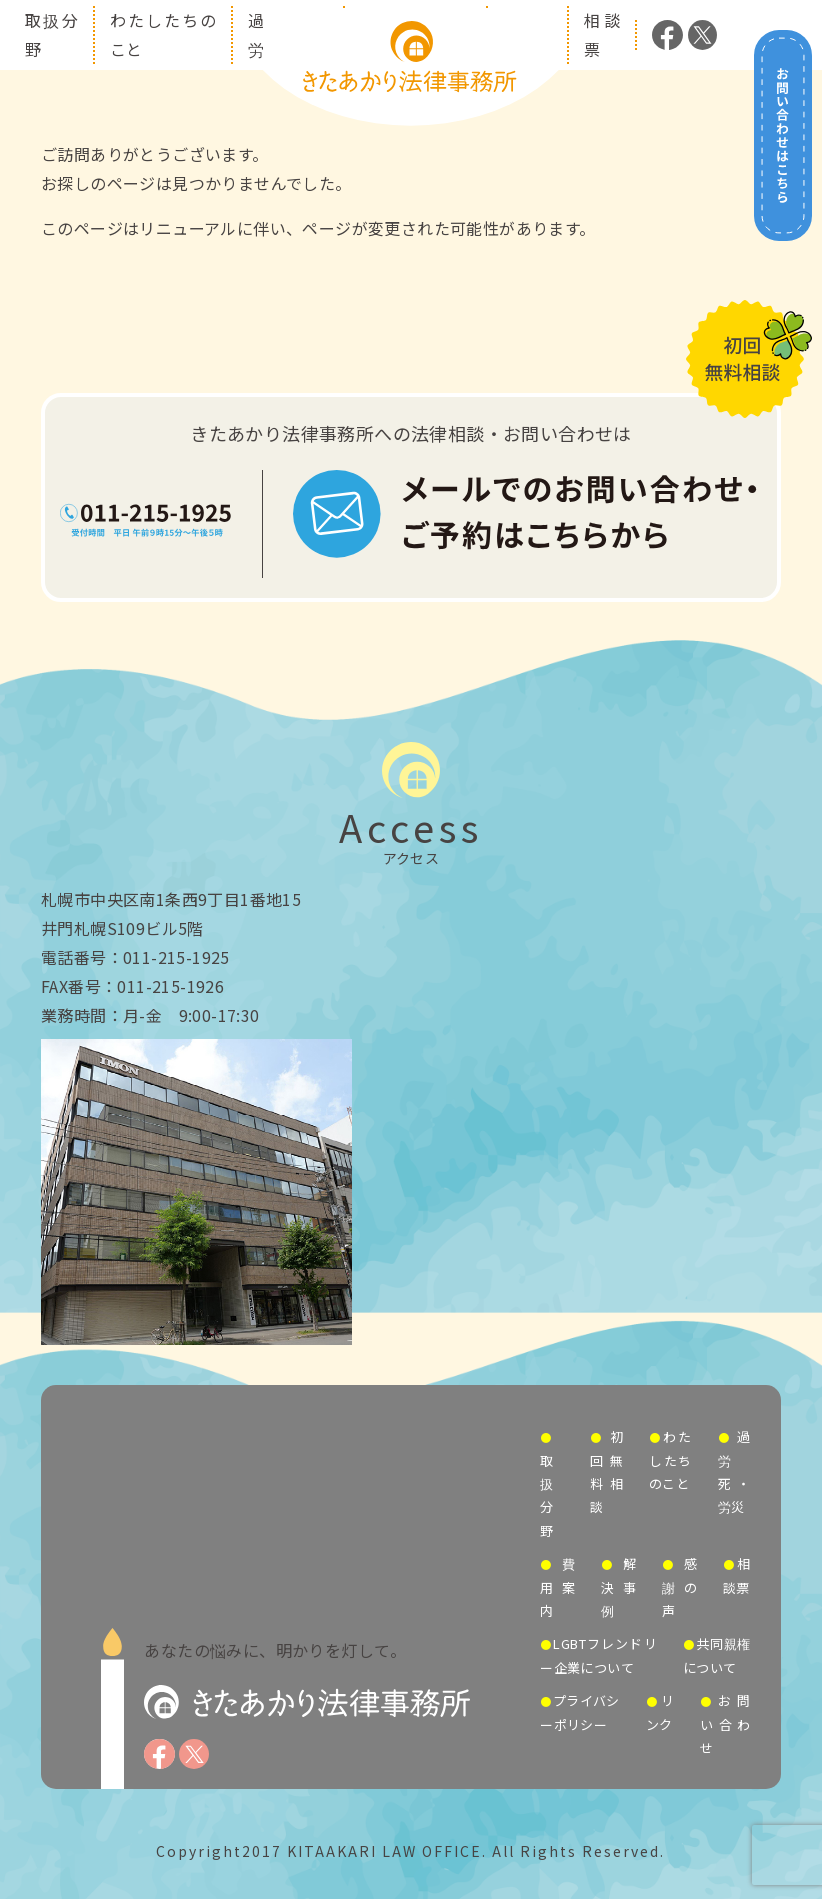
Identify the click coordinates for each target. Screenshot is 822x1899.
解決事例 (618, 1587)
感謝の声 (679, 1587)
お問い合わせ (725, 1724)
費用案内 (557, 1587)
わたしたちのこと (670, 1460)
